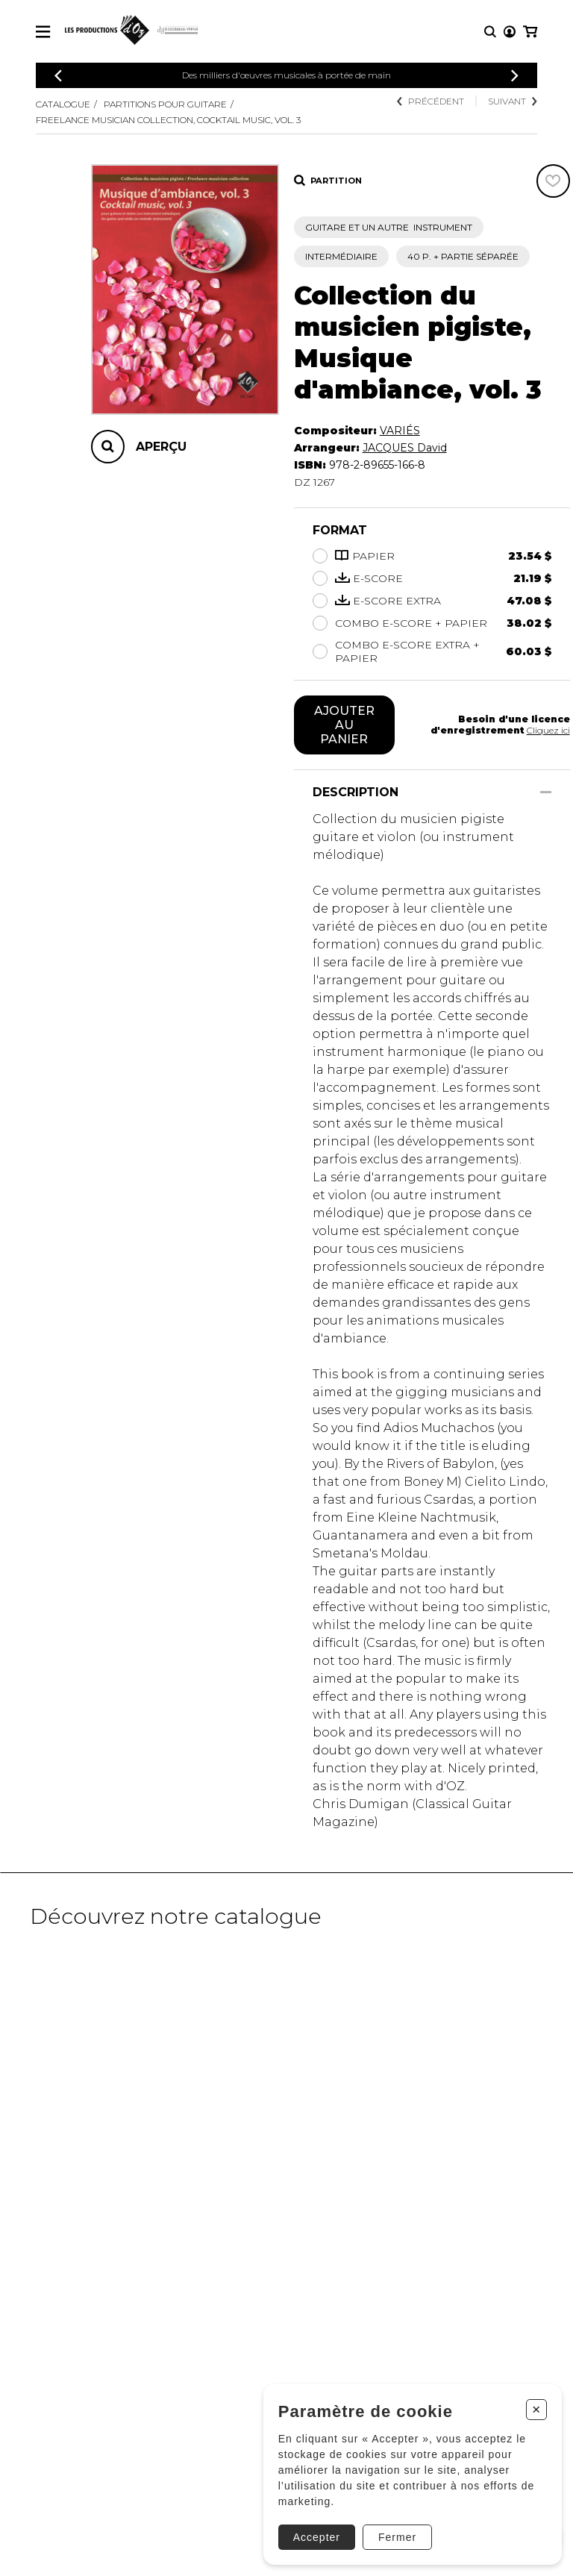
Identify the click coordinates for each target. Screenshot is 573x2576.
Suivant (512, 101)
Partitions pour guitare (165, 104)
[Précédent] (58, 76)
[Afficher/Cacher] (545, 792)
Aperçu (161, 447)
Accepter (316, 2537)
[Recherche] (490, 32)
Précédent (430, 101)
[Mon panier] (530, 32)
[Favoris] (553, 181)
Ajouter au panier (344, 725)
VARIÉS (400, 430)
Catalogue (63, 104)
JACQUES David (405, 447)
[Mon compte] (510, 32)
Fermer (397, 2537)
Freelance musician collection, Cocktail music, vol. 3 (168, 119)
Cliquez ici (548, 730)
